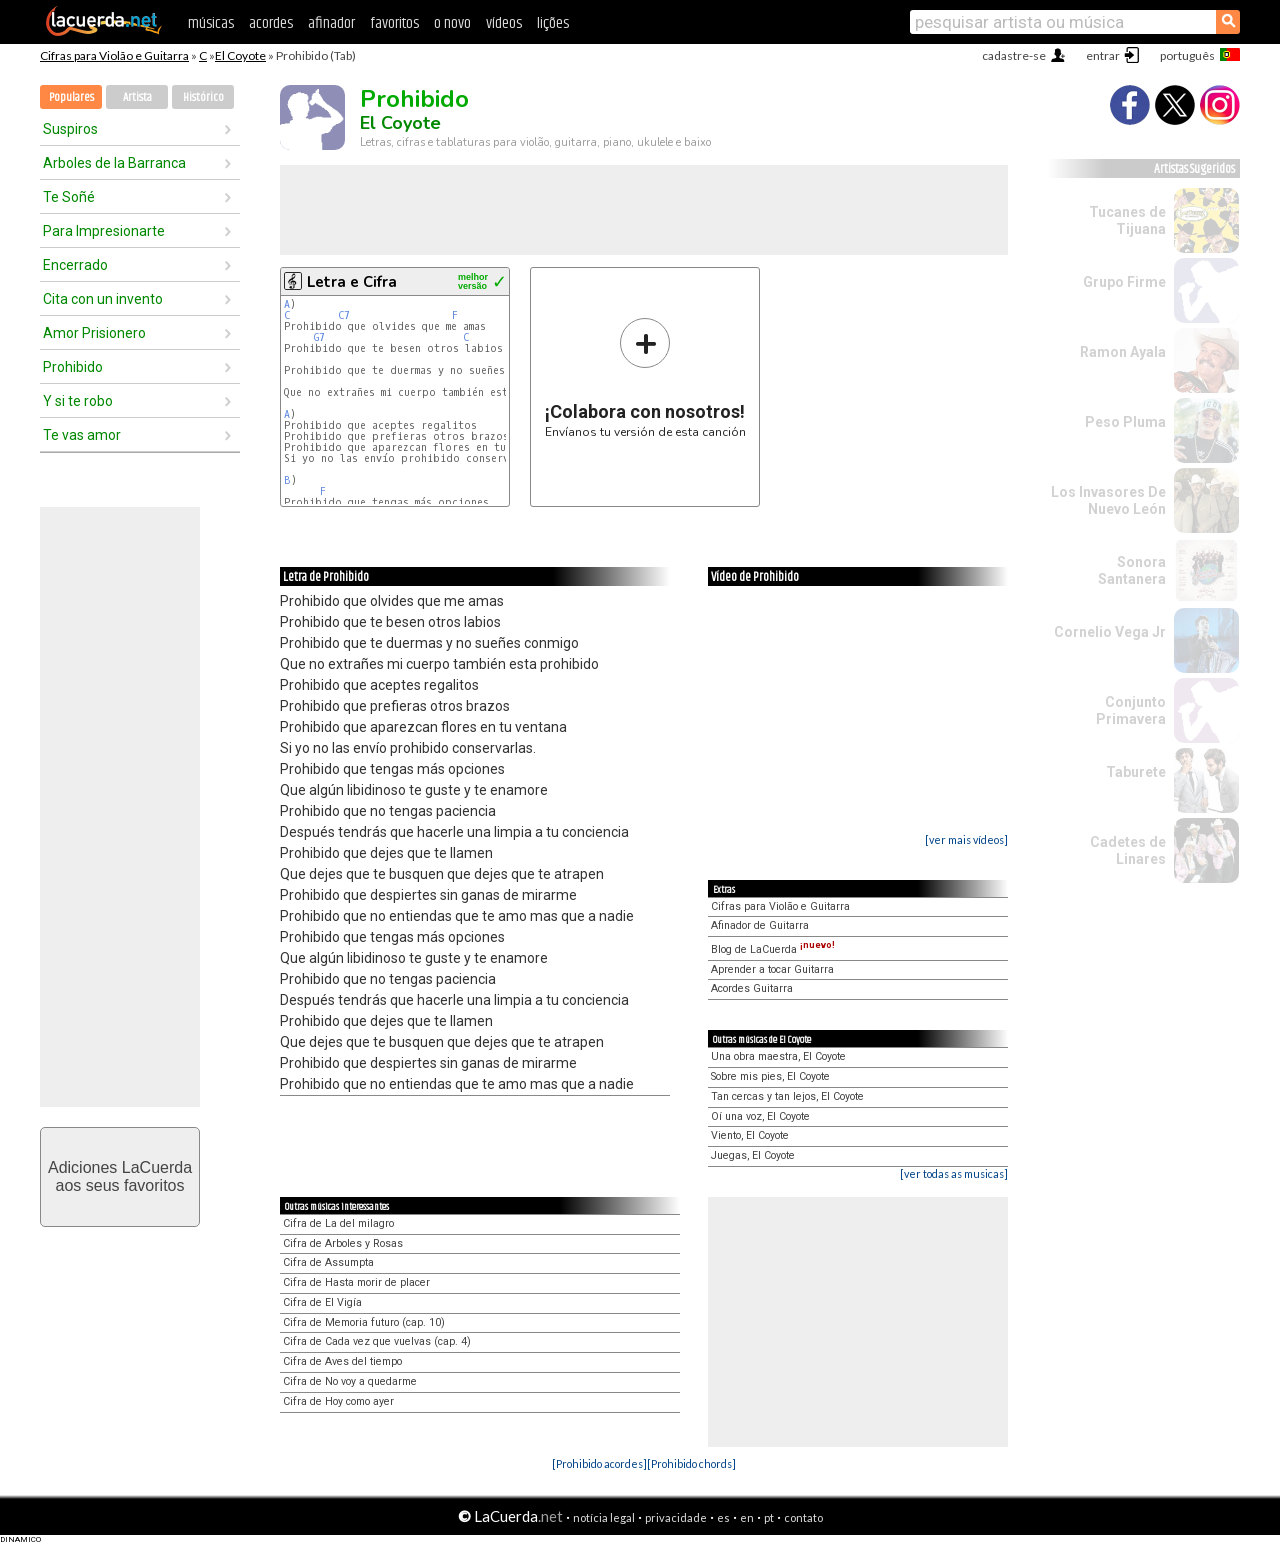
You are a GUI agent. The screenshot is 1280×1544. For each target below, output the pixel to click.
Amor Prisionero (94, 333)
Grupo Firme (1124, 282)
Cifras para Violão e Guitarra (114, 55)
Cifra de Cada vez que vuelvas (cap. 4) (377, 1341)
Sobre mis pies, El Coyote (770, 1076)
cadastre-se (1014, 55)
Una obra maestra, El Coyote (778, 1056)
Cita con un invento (103, 299)
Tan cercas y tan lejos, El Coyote (787, 1096)
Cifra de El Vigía (322, 1302)
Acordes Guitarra (752, 988)
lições (553, 23)
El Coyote (240, 55)
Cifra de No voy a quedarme (350, 1381)
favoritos (394, 23)
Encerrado (75, 265)
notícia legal (604, 1517)
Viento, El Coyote (750, 1135)
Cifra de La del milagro (338, 1223)
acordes (271, 23)
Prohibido (73, 367)
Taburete (1136, 772)
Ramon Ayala (1123, 352)
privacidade (676, 1517)
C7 (344, 315)
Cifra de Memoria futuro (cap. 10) (364, 1322)
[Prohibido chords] (691, 1463)
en (747, 1517)
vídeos (504, 23)
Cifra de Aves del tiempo (342, 1361)
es (723, 1517)
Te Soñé (69, 197)
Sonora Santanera (1132, 570)
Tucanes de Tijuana (1127, 220)
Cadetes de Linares (1128, 850)
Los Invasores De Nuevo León (1108, 500)
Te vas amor (82, 435)
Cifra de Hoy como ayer (338, 1401)
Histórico (203, 97)
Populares (71, 97)
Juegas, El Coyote (753, 1155)
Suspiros (70, 129)
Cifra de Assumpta (328, 1262)
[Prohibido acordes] (599, 1463)
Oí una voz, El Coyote (760, 1116)
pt (769, 1517)
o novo (452, 23)
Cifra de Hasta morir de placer (356, 1282)
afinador (331, 23)
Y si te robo (78, 401)
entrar (1103, 55)
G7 (319, 337)
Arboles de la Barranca (114, 163)
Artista (137, 97)
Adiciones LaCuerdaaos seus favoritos (120, 1176)
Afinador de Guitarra (760, 925)
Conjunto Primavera (1131, 710)
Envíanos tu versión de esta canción (645, 377)
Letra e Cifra (352, 282)
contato (803, 1517)
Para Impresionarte (104, 231)
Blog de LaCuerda (773, 949)
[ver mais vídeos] (966, 839)
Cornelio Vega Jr (1110, 632)
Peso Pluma (1125, 422)
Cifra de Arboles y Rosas (343, 1243)
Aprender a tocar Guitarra (772, 969)
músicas (211, 23)
